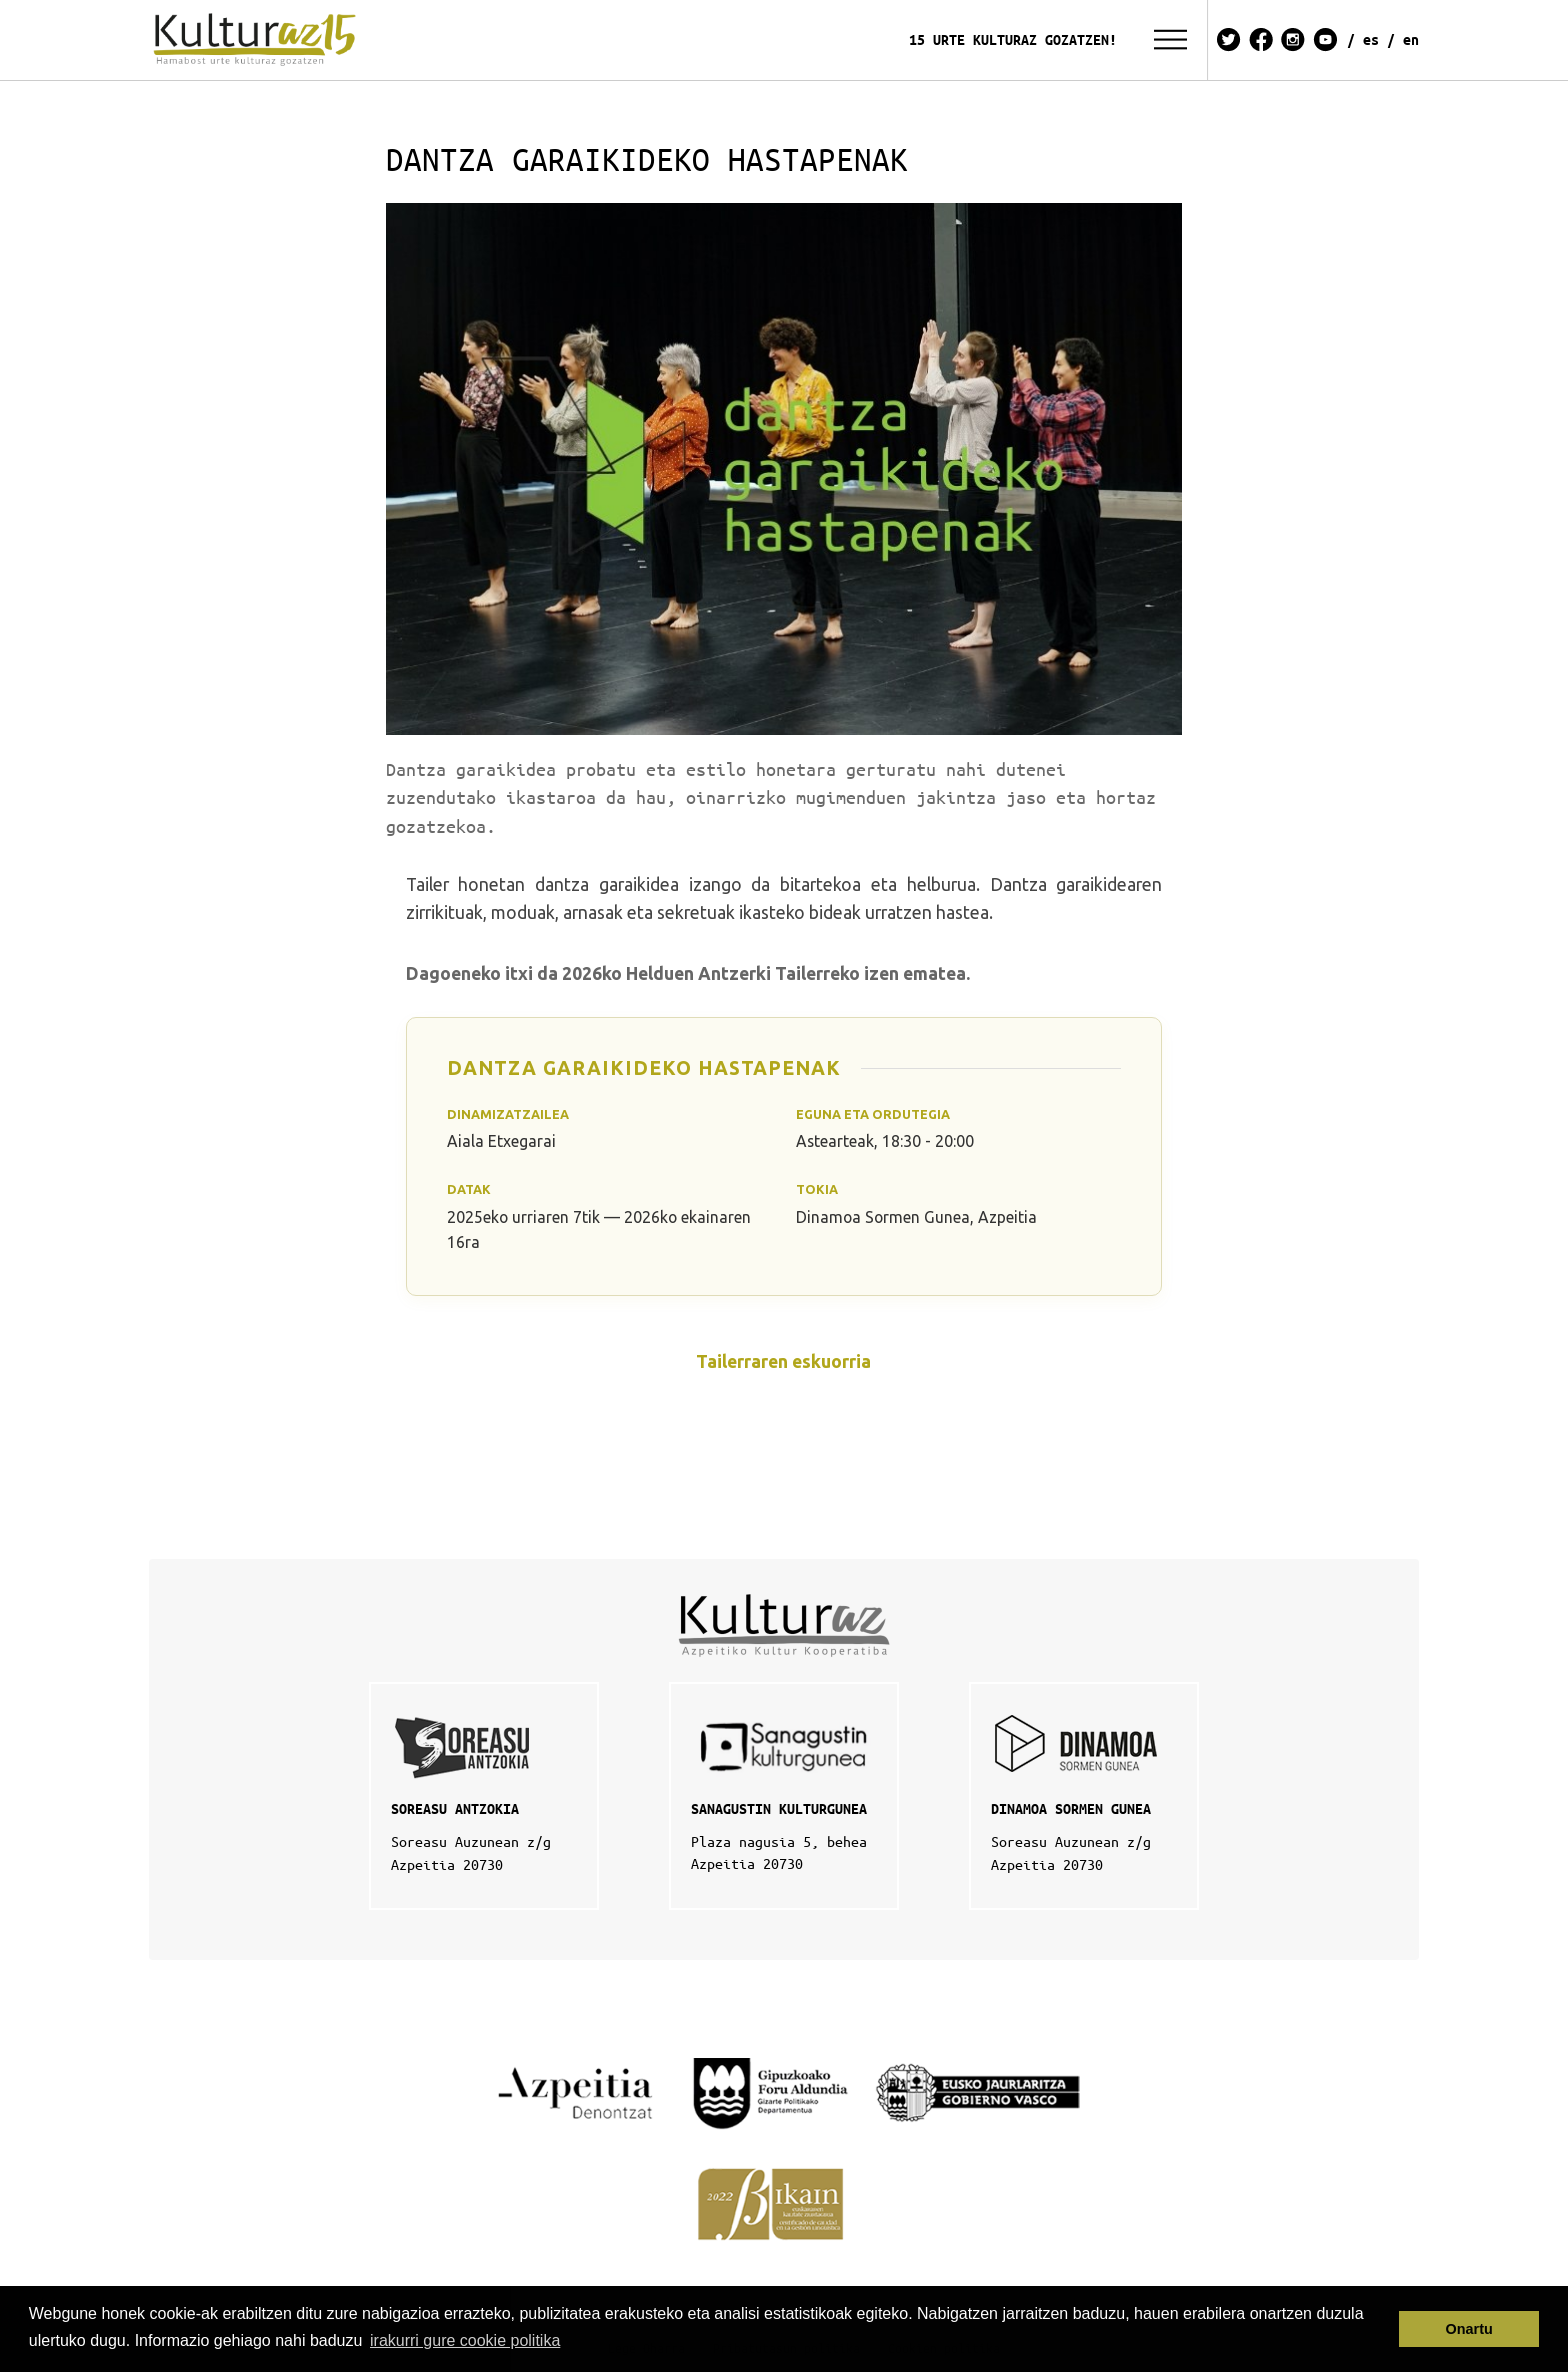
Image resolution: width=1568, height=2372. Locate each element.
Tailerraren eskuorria (783, 1361)
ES (1371, 39)
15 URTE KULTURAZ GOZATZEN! (1013, 39)
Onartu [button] (1469, 2329)
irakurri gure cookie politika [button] (465, 2340)
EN (1411, 39)
